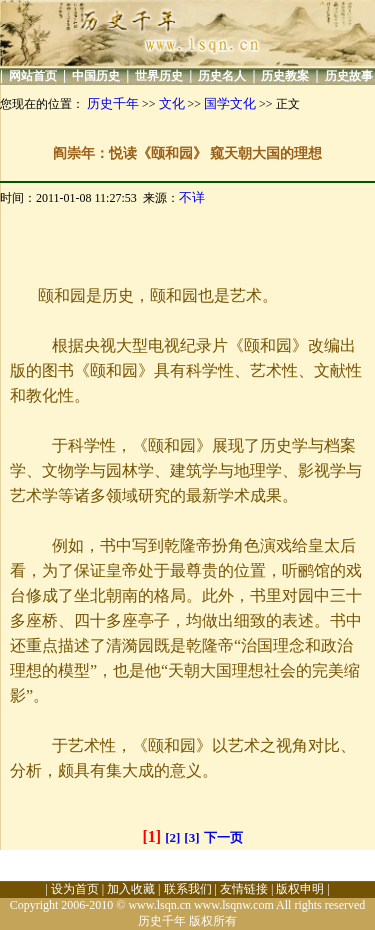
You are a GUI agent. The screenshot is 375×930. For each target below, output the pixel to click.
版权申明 (300, 889)
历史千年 (113, 103)
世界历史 (159, 76)
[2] (172, 837)
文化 (172, 103)
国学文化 (230, 103)
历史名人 (222, 76)
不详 (192, 197)
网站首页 (33, 76)
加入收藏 (131, 889)
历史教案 (285, 76)
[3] (191, 837)
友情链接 (244, 889)
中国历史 (96, 76)
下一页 (223, 837)
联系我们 (188, 889)
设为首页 (75, 889)
